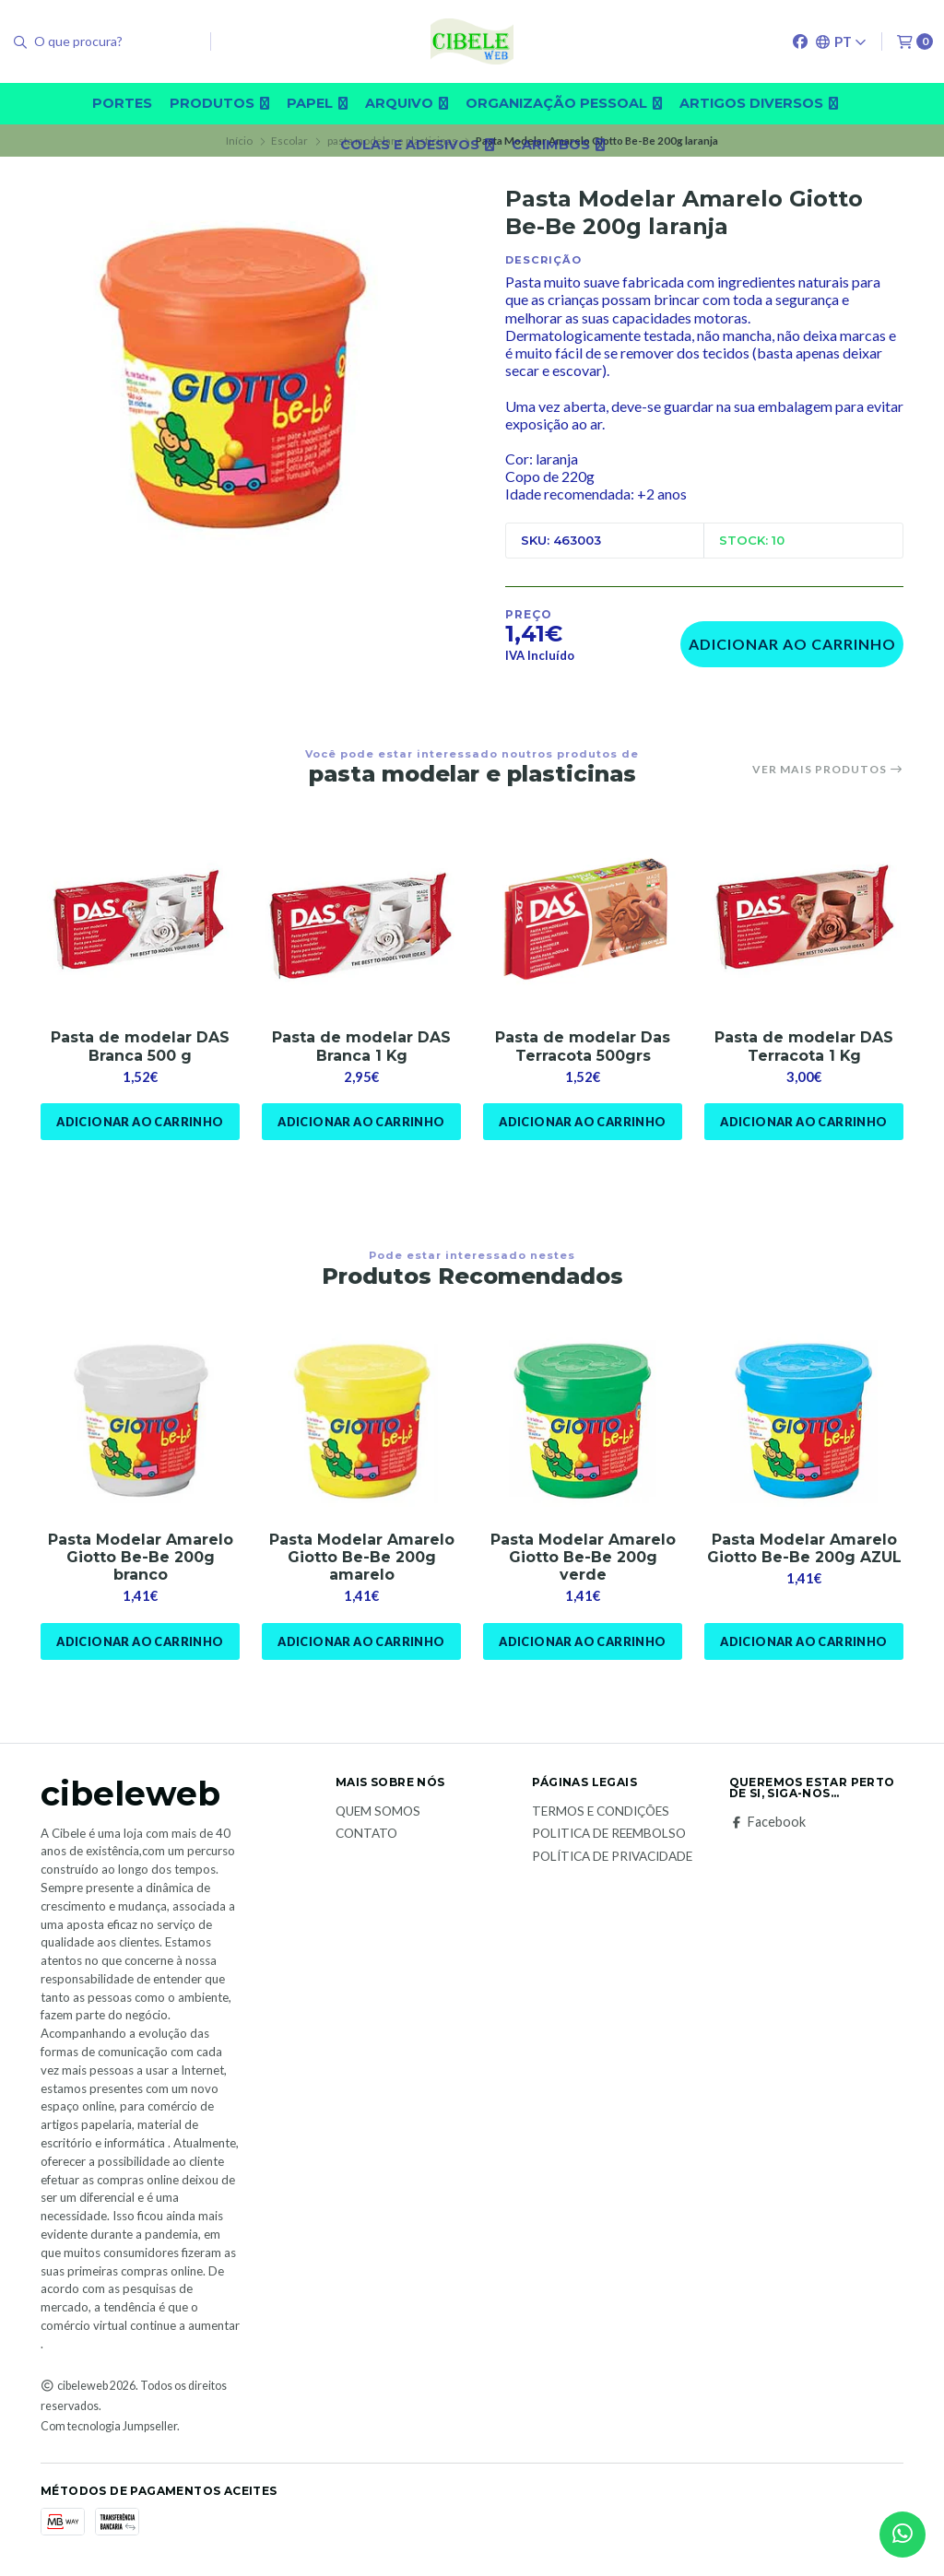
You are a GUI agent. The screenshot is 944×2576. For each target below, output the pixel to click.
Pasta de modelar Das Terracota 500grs (582, 1046)
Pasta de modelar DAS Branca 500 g (140, 1046)
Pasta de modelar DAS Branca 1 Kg (361, 1046)
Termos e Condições (600, 1812)
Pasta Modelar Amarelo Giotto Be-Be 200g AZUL (804, 1548)
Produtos (219, 103)
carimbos (558, 144)
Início (239, 141)
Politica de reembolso (609, 1834)
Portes (122, 103)
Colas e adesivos (417, 144)
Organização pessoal (564, 103)
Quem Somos (378, 1812)
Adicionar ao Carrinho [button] (139, 1121)
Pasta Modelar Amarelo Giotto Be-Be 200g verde (583, 1557)
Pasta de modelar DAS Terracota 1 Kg (803, 1046)
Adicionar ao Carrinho (792, 644)
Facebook (767, 1822)
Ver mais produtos (827, 769)
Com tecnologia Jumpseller (109, 2426)
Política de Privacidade (612, 1857)
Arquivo (406, 103)
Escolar (289, 141)
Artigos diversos (758, 103)
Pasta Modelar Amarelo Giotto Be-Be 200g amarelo (361, 1557)
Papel (317, 103)
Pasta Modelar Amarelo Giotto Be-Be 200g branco (140, 1557)
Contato (366, 1834)
